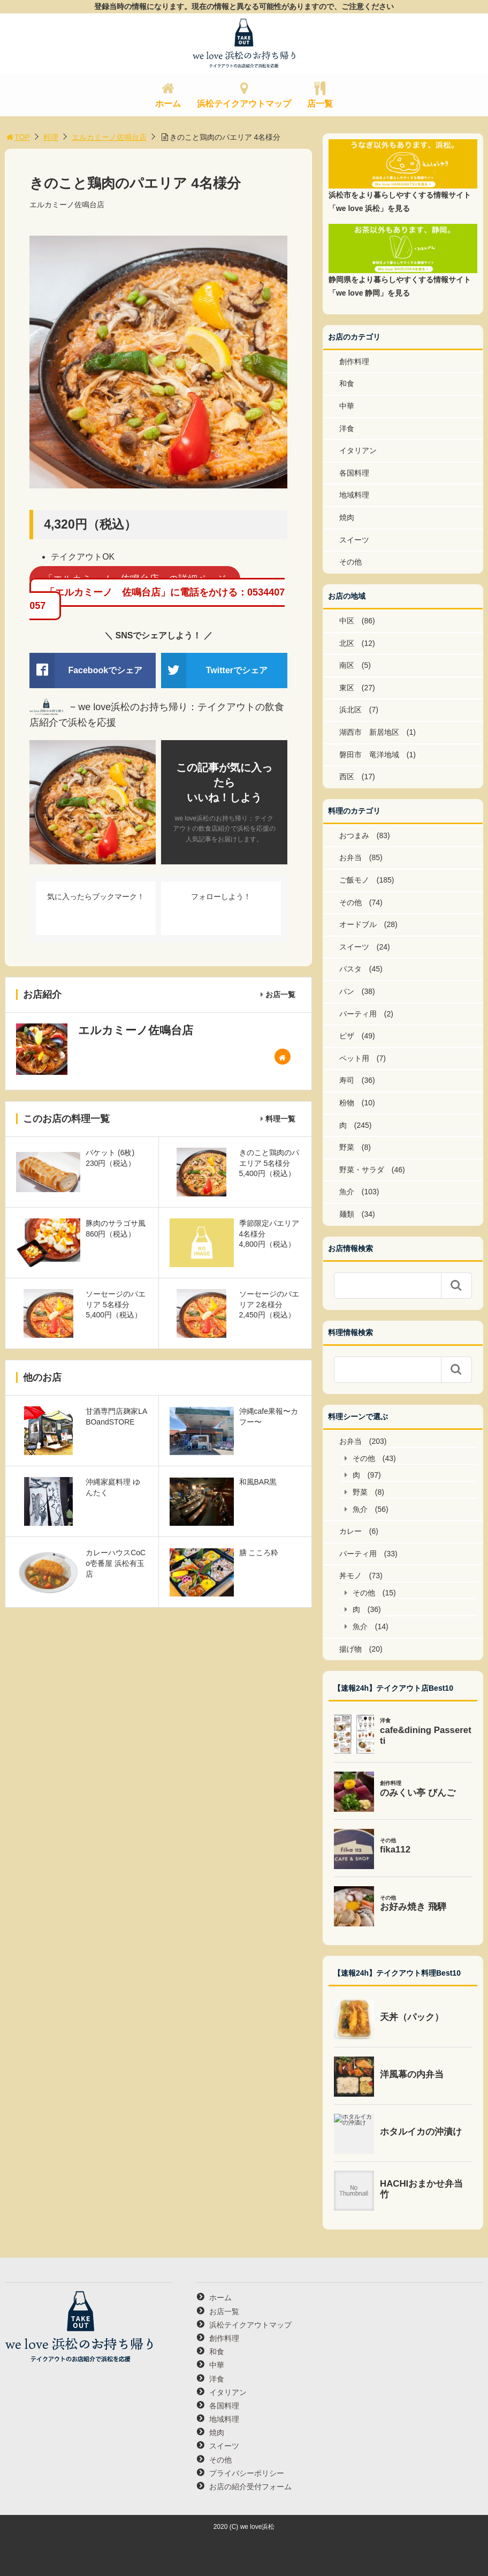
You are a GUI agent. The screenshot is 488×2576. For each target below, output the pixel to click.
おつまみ (354, 835)
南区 (346, 665)
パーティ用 (358, 1014)
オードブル (358, 924)
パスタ (350, 969)
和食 (346, 383)
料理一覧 (280, 1118)
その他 (350, 562)
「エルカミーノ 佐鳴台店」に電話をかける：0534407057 (157, 599)
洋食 (346, 428)
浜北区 (350, 709)
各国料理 (354, 473)
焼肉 (346, 517)
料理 (50, 137)
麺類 (346, 1214)
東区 (346, 687)
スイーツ (354, 540)
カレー (350, 1531)
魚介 (346, 1191)
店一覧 (320, 103)
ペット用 (354, 1058)
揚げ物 (350, 1649)
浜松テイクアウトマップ (244, 103)
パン (346, 991)
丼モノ (350, 1575)
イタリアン (358, 450)
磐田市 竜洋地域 (369, 754)
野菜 (346, 1147)
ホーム (168, 103)
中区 (346, 620)
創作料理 (354, 361)
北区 (346, 643)
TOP (17, 137)
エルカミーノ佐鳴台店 (109, 137)
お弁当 (350, 857)
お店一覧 (280, 994)
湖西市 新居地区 (369, 732)
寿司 (346, 1080)
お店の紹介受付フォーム (250, 2486)
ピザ (346, 1035)
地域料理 (354, 495)
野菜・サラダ (361, 1169)
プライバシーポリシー (246, 2473)
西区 (346, 776)
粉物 (346, 1102)
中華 (346, 406)
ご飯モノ (354, 880)
